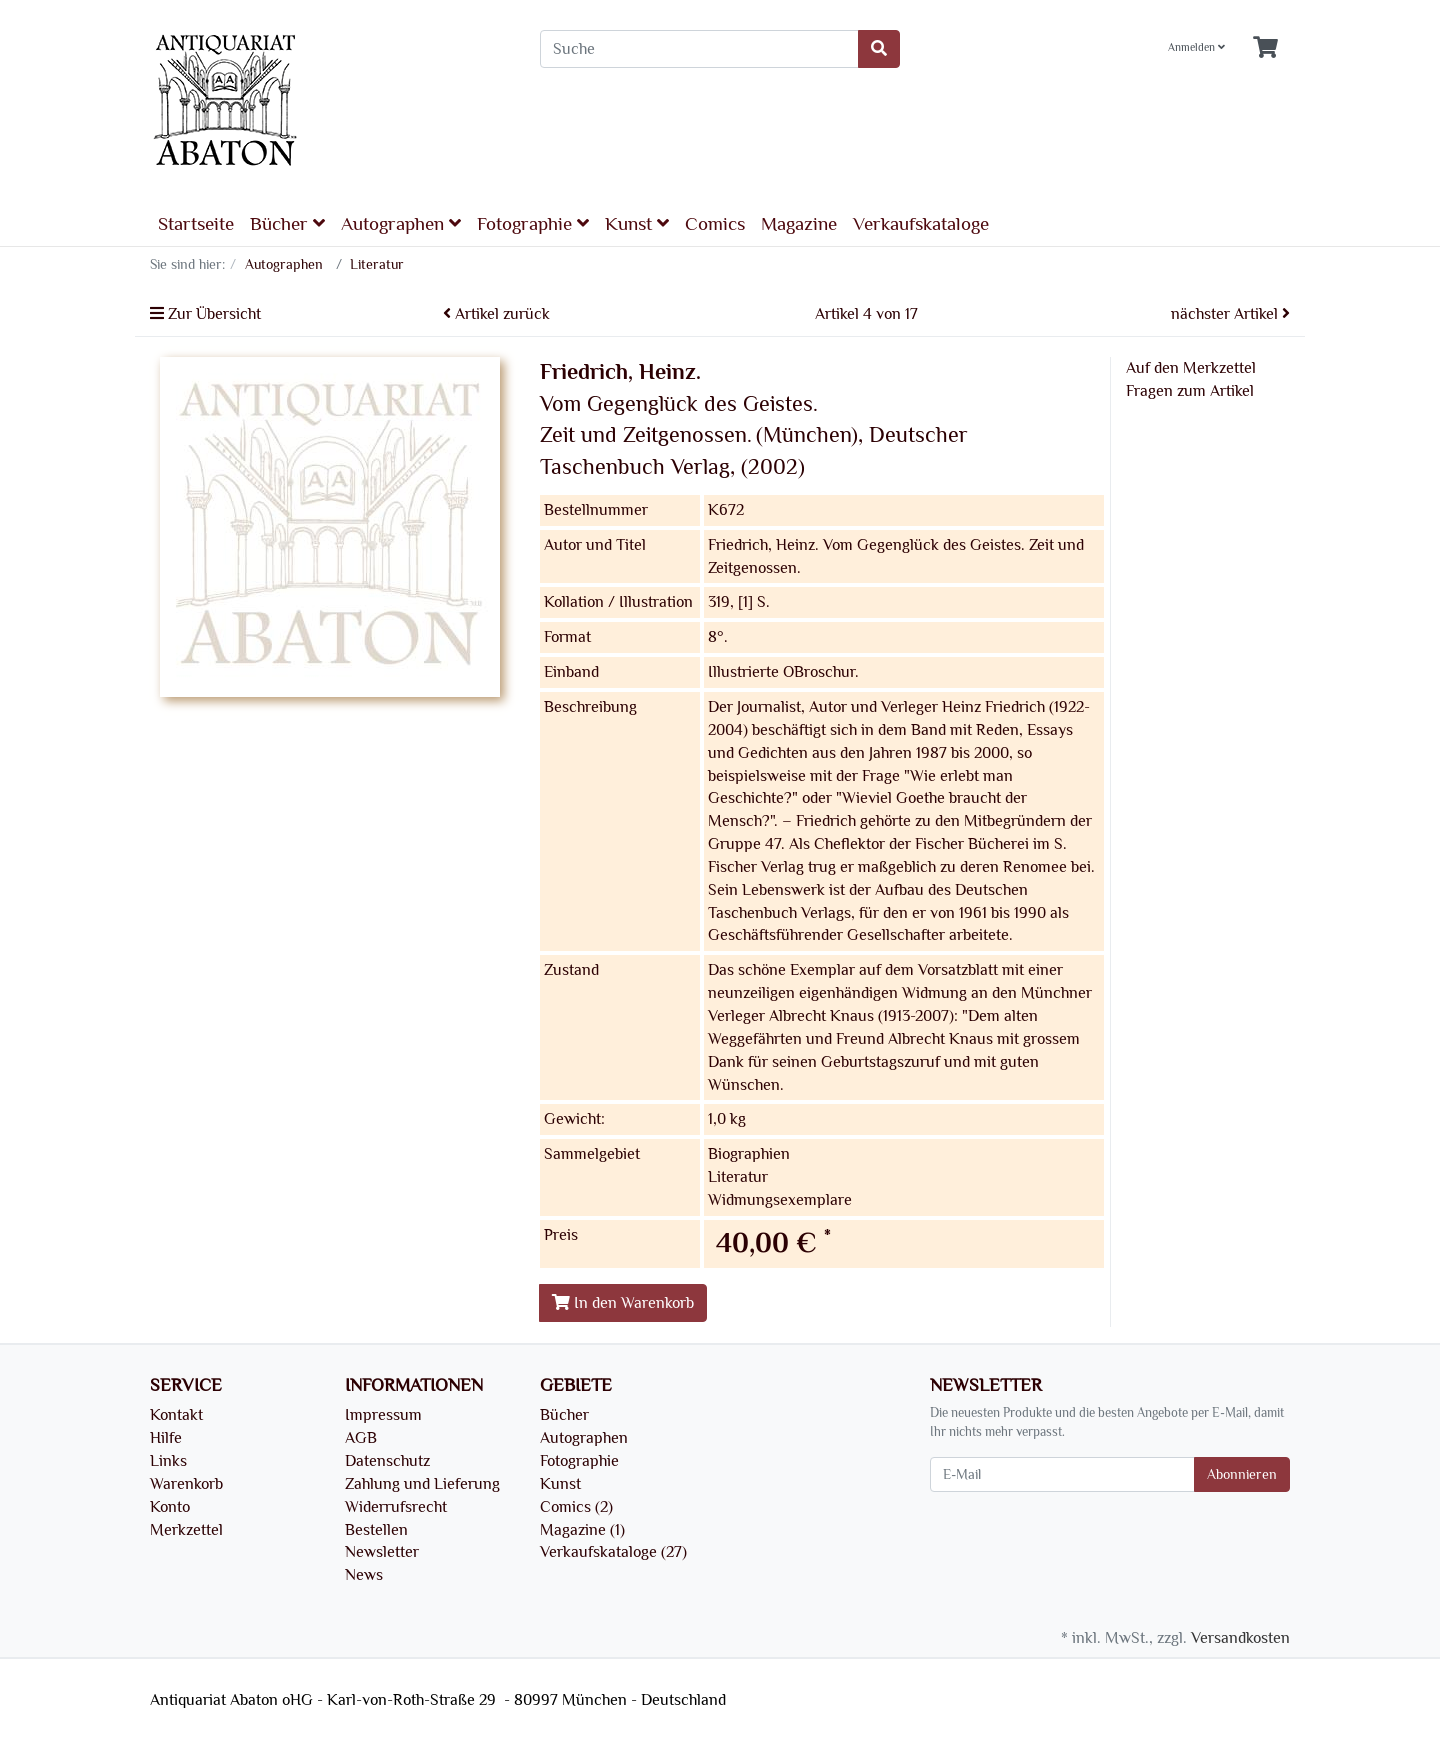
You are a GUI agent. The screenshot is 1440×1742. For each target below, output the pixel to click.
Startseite (196, 224)
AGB (361, 1438)
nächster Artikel (1230, 314)
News (364, 1575)
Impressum (383, 1415)
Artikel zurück (496, 314)
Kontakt (176, 1415)
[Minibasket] (1265, 48)
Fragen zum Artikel (1190, 391)
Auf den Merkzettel (1191, 368)
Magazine (799, 224)
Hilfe (166, 1438)
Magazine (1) (582, 1530)
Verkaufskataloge (921, 224)
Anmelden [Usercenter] (1196, 47)
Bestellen (376, 1530)
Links (168, 1461)
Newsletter (382, 1552)
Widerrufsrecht (396, 1507)
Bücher (287, 223)
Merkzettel (186, 1530)
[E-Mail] (1062, 1474)
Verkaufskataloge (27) (613, 1552)
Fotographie (533, 223)
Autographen (401, 223)
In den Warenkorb (623, 1303)
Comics (715, 224)
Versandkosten (1240, 1638)
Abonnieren (1242, 1474)
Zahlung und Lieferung (422, 1484)
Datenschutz (387, 1461)
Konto (170, 1507)
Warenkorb (186, 1484)
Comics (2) (576, 1507)
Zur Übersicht (205, 314)
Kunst (637, 223)
